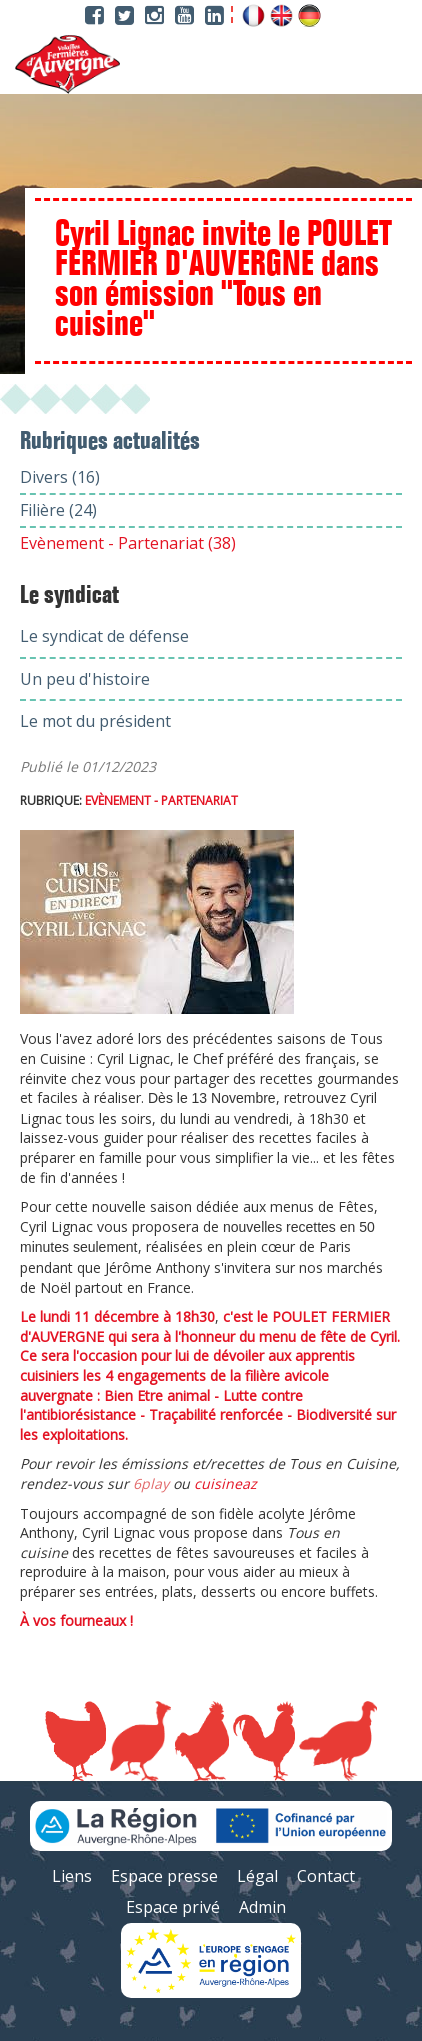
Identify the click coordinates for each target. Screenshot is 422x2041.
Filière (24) (58, 510)
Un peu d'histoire (85, 679)
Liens (72, 1876)
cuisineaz (225, 1483)
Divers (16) (60, 477)
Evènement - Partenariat (161, 800)
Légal (257, 1876)
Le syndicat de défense (104, 636)
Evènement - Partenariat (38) (128, 543)
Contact (326, 1876)
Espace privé (173, 1907)
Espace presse (164, 1876)
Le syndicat (69, 596)
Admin (262, 1907)
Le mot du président (95, 721)
